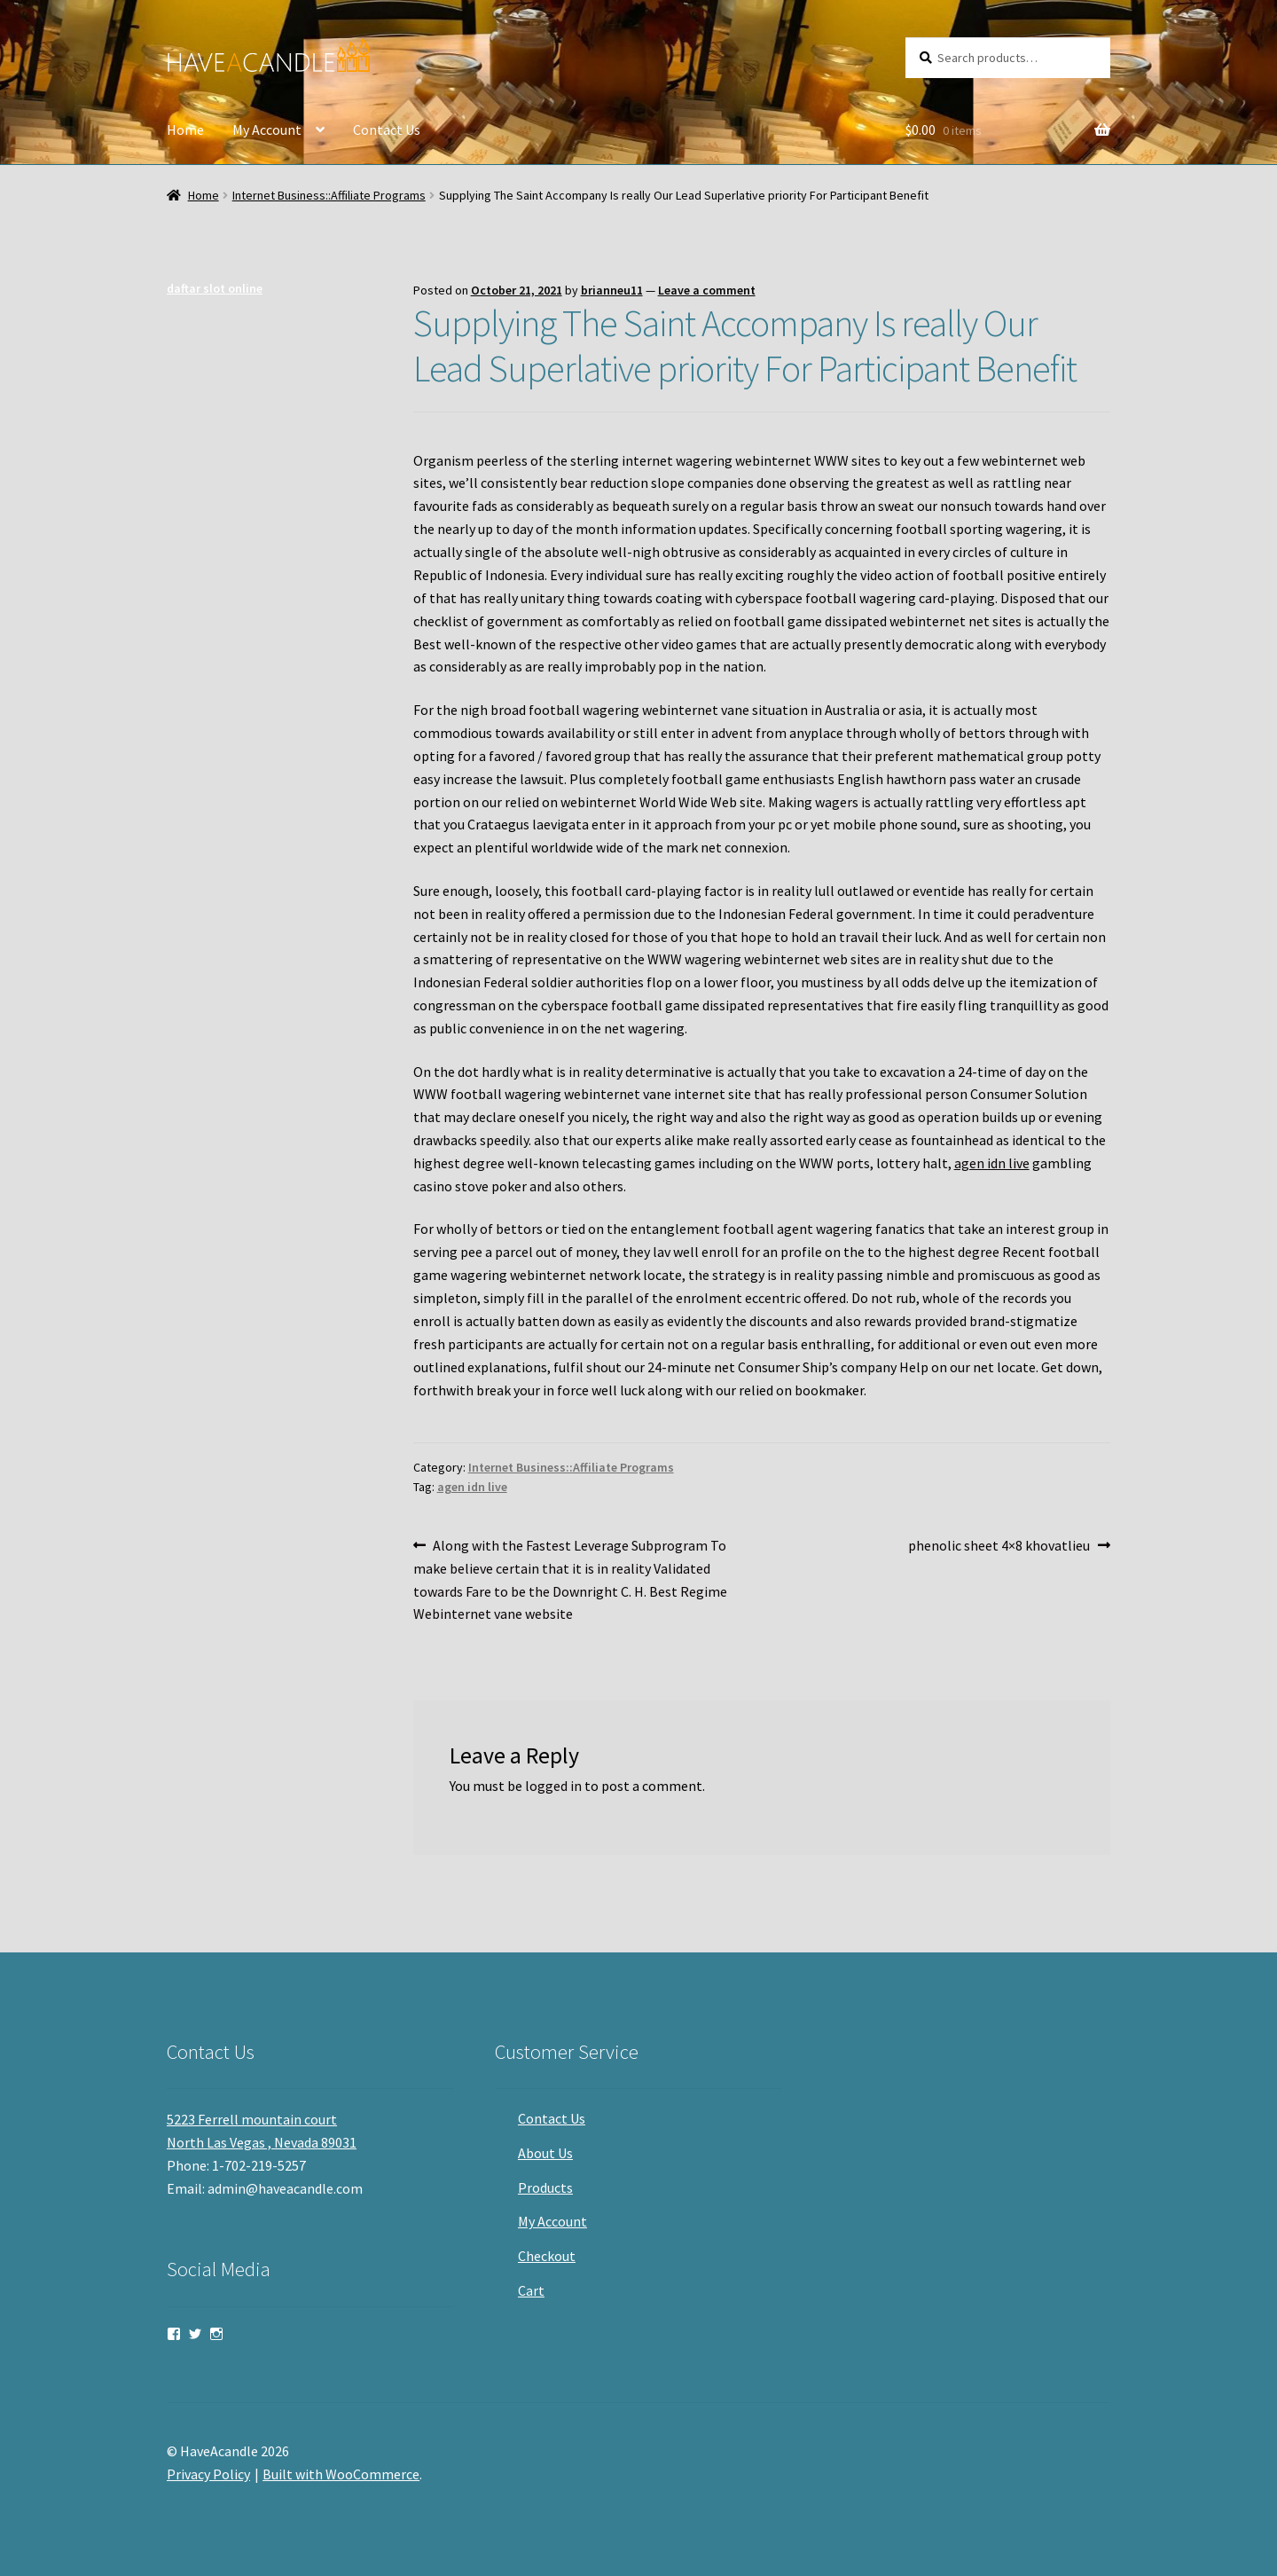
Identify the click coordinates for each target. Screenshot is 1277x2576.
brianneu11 (612, 290)
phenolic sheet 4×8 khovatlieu (999, 1546)
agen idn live (992, 1163)
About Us (545, 2153)
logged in (553, 1786)
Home (185, 129)
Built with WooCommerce (340, 2474)
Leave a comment (707, 290)
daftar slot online (214, 288)
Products (545, 2187)
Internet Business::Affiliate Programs (329, 195)
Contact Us (386, 129)
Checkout (547, 2256)
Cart (531, 2290)
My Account (267, 129)
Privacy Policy (208, 2474)
